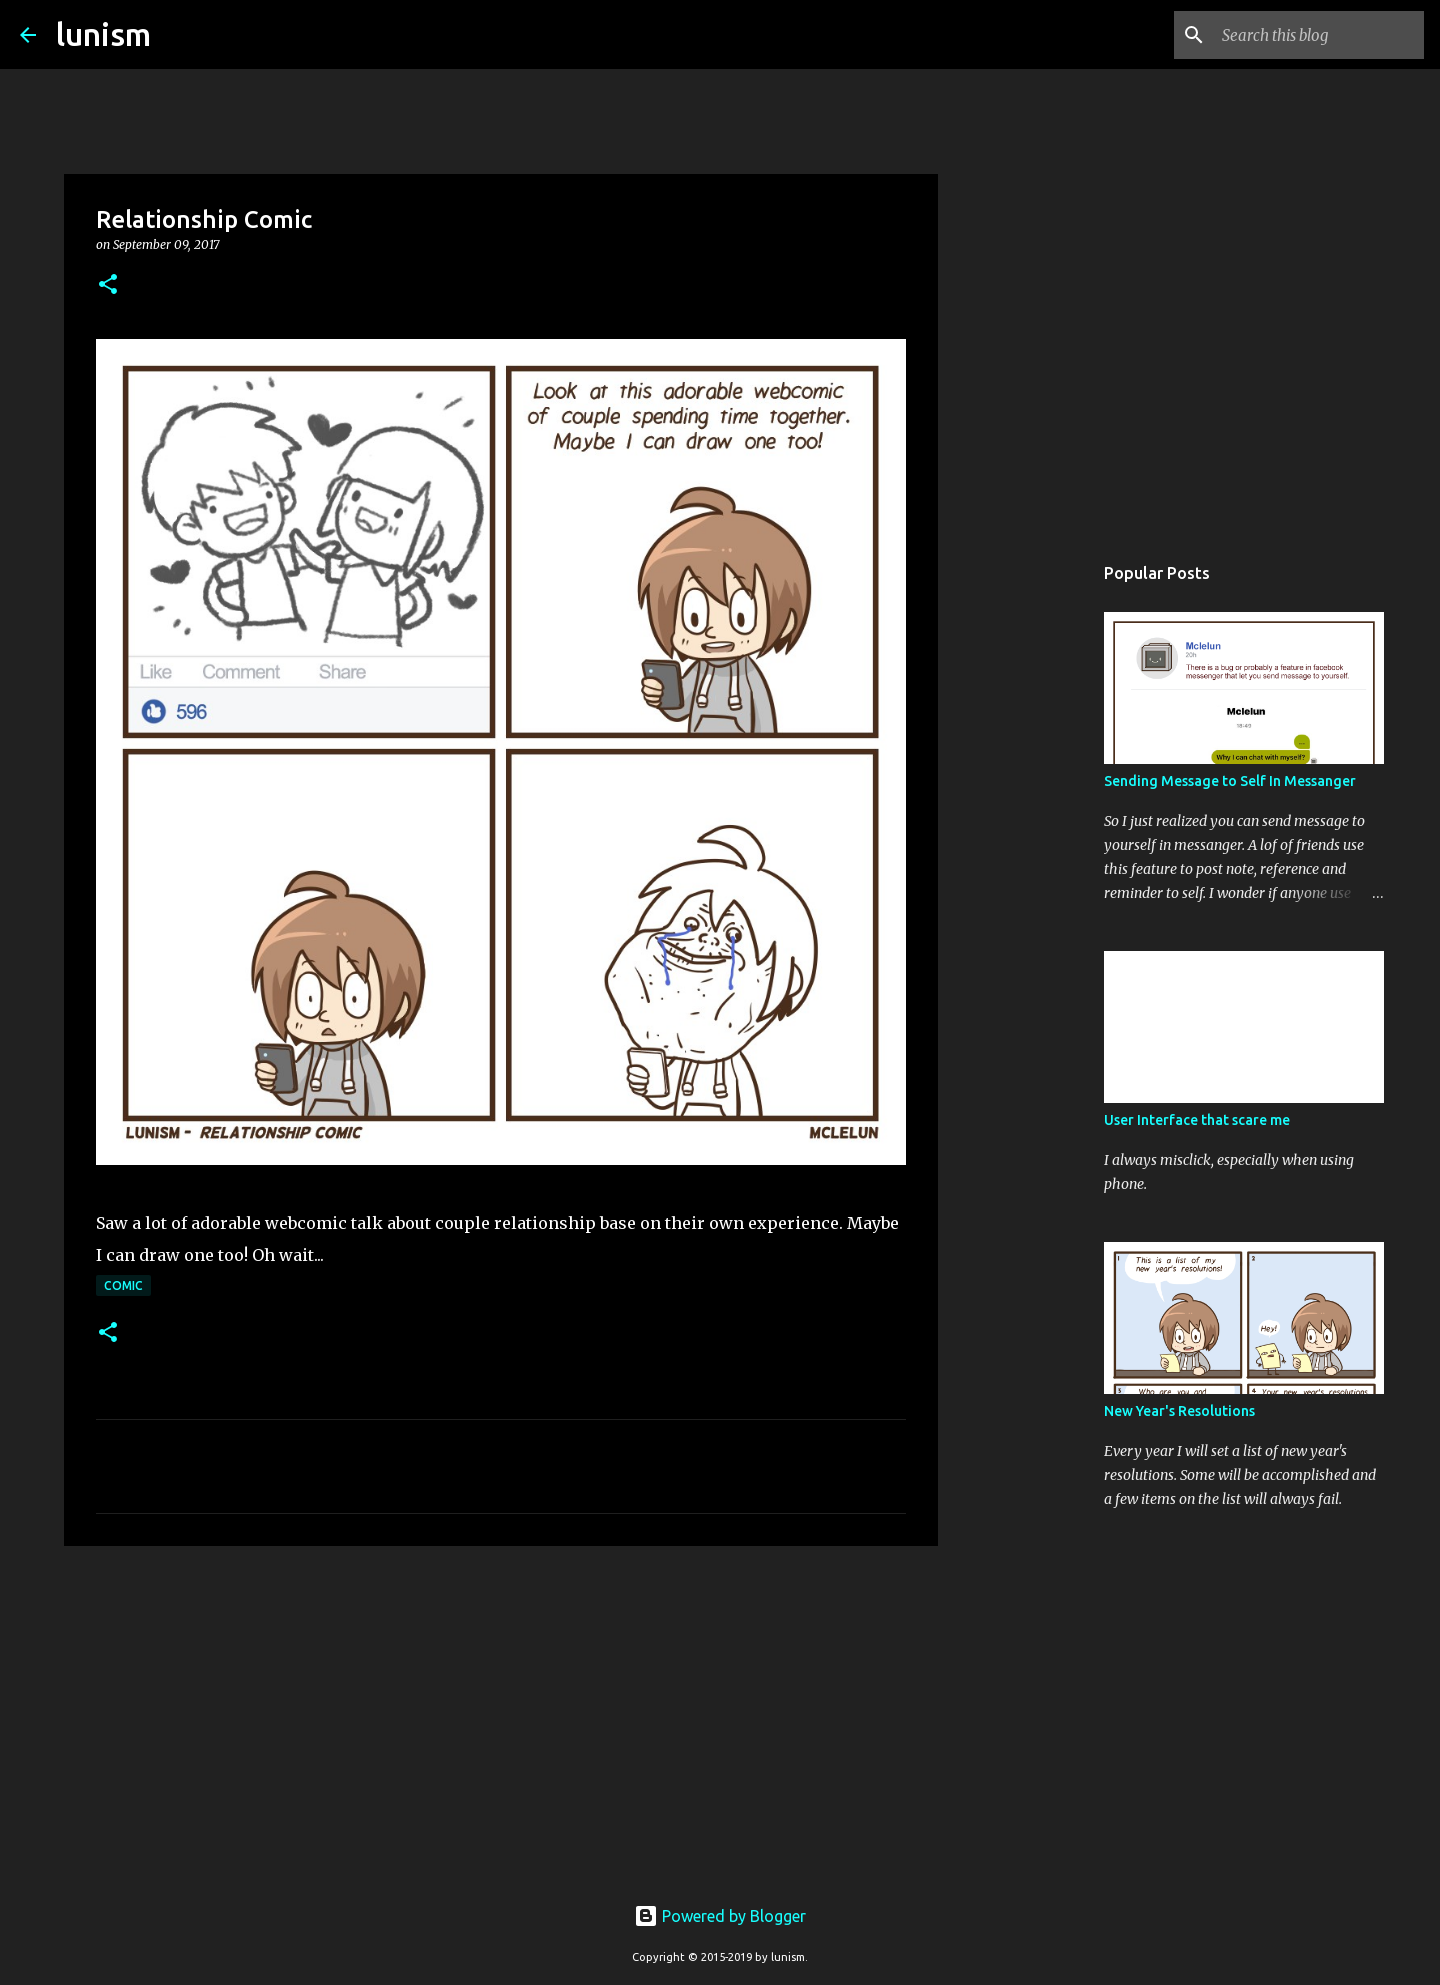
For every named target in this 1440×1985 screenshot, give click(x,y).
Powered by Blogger (720, 1916)
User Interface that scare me (1197, 1120)
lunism (103, 34)
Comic (123, 1285)
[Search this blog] (1319, 35)
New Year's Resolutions (1179, 1411)
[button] (108, 285)
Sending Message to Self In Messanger (1230, 781)
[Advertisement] (501, 1716)
